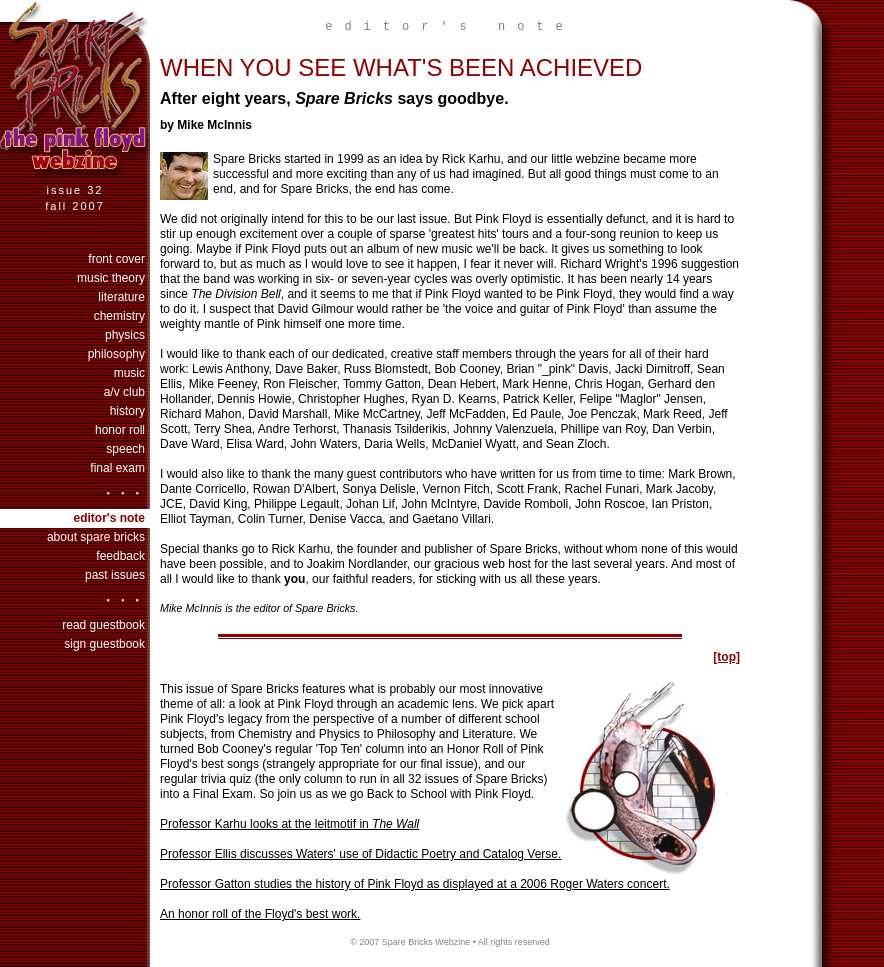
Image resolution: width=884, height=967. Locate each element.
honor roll (120, 430)
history (127, 411)
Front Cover (116, 259)
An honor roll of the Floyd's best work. (260, 914)
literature (121, 297)
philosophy (116, 354)
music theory (111, 278)
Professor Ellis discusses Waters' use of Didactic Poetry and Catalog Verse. (360, 854)
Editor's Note (109, 518)
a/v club (124, 392)
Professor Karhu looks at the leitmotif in (289, 824)
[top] (726, 657)
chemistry (119, 316)
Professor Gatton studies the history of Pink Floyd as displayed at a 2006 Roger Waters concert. (415, 884)
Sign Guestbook (104, 644)
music (129, 373)
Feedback (120, 556)
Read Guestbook (103, 625)
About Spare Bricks (96, 537)
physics (125, 335)
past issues (115, 575)
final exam (117, 468)
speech (125, 449)
